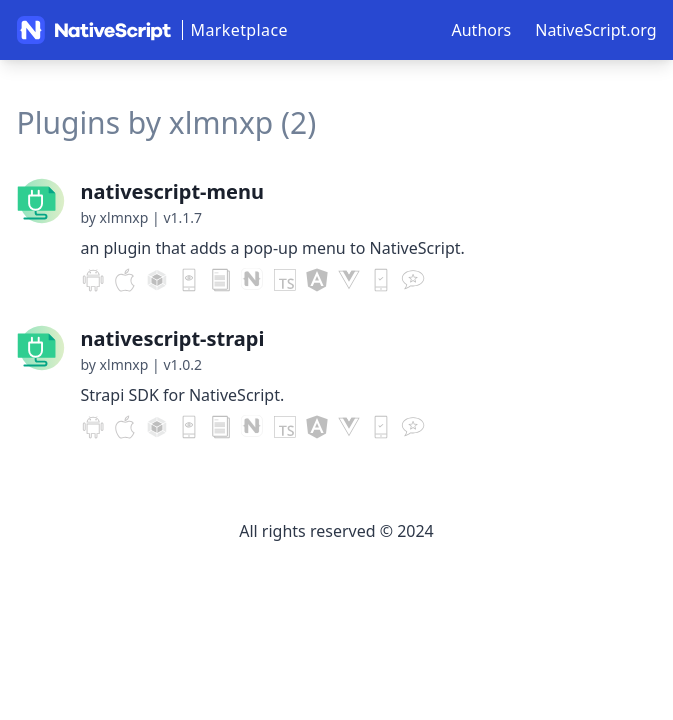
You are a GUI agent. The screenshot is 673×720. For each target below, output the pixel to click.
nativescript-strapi (173, 338)
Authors (482, 30)
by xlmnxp (115, 217)
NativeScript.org (595, 30)
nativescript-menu (172, 191)
